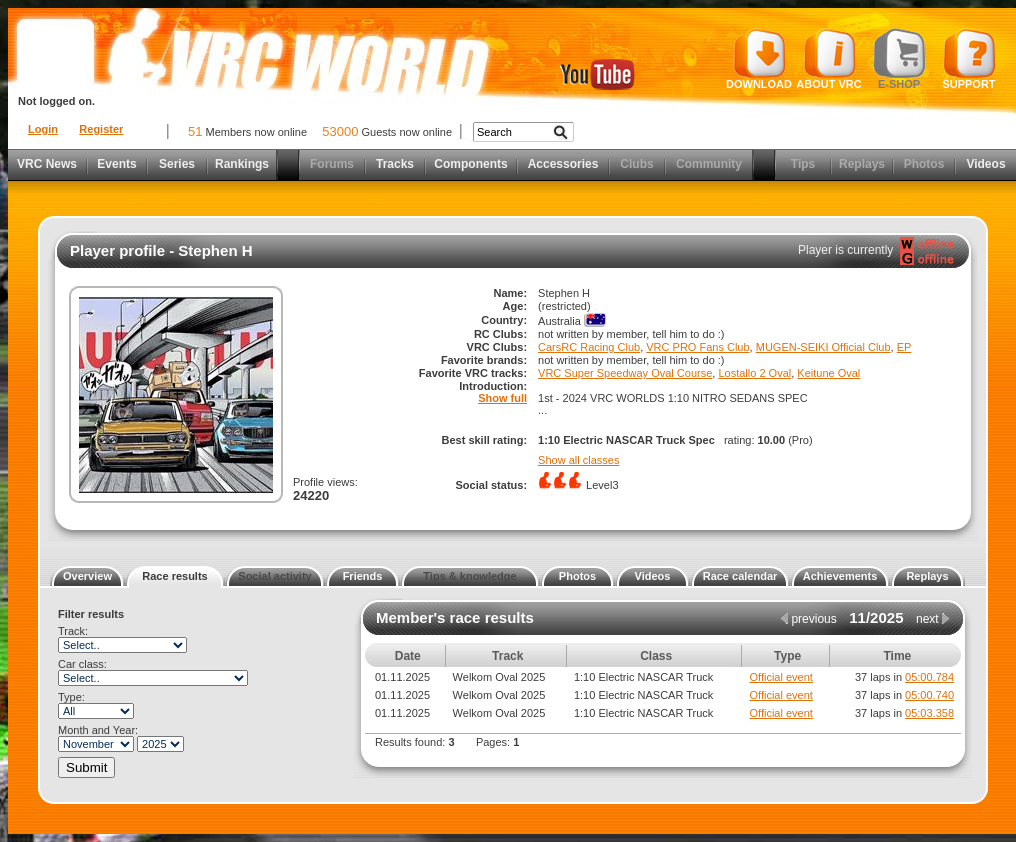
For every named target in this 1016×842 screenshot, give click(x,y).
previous (808, 619)
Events (116, 164)
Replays (862, 164)
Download (759, 59)
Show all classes (578, 460)
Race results (174, 576)
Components (470, 164)
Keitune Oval (828, 373)
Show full (502, 398)
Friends (363, 576)
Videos (985, 164)
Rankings (242, 164)
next (933, 619)
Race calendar (740, 576)
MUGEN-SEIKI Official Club (823, 347)
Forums (332, 164)
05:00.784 (929, 677)
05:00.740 (929, 695)
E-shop (899, 59)
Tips (803, 164)
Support (969, 59)
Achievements (840, 576)
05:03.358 (929, 713)
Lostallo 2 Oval (754, 373)
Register (101, 129)
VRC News (47, 164)
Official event (780, 677)
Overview (87, 576)
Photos (924, 164)
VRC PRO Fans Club (697, 347)
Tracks (395, 164)
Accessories (563, 164)
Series (177, 164)
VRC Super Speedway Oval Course (625, 373)
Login (43, 129)
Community (709, 164)
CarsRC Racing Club (589, 347)
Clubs (636, 164)
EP (904, 347)
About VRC (828, 59)
